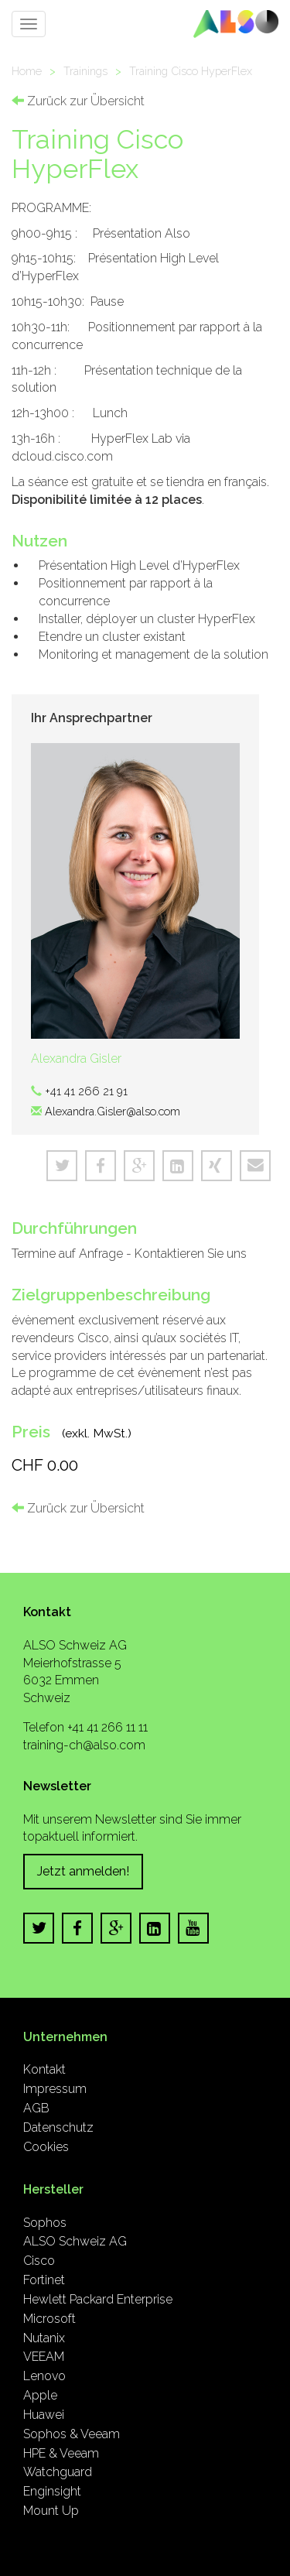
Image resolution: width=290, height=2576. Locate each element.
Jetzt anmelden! (83, 1871)
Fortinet (44, 2280)
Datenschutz (58, 2127)
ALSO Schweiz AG (75, 2241)
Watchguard (57, 2472)
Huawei (43, 2414)
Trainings (85, 70)
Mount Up (51, 2510)
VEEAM (43, 2356)
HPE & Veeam (61, 2453)
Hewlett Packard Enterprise (97, 2299)
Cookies (46, 2146)
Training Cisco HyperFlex (190, 70)
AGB (36, 2108)
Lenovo (44, 2376)
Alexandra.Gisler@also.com (112, 1111)
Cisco (39, 2260)
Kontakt (44, 2069)
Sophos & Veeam (71, 2434)
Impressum (55, 2088)
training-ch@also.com (84, 1745)
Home (27, 70)
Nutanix (44, 2338)
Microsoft (49, 2318)
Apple (40, 2395)
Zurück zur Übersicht (78, 101)
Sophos (45, 2222)
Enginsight (52, 2491)
